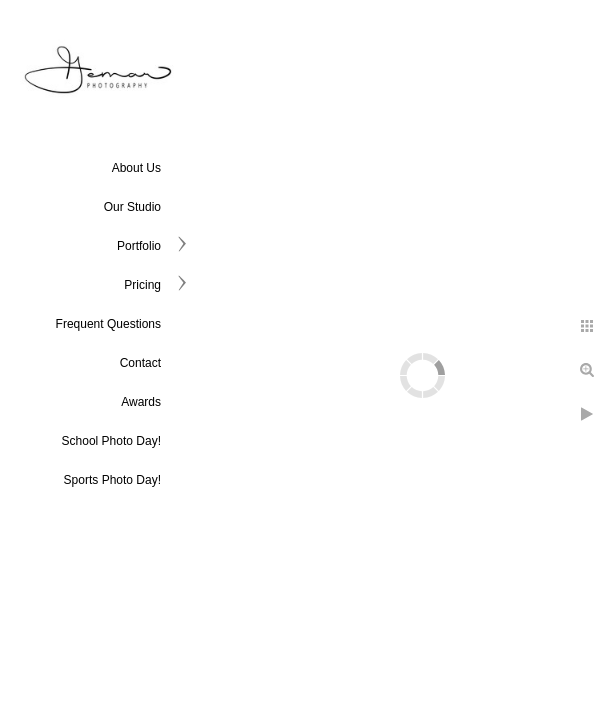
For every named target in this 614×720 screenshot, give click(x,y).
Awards (141, 402)
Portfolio (139, 246)
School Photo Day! (111, 441)
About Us (136, 168)
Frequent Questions (108, 324)
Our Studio (132, 207)
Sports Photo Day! (112, 480)
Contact (140, 363)
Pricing (142, 285)
